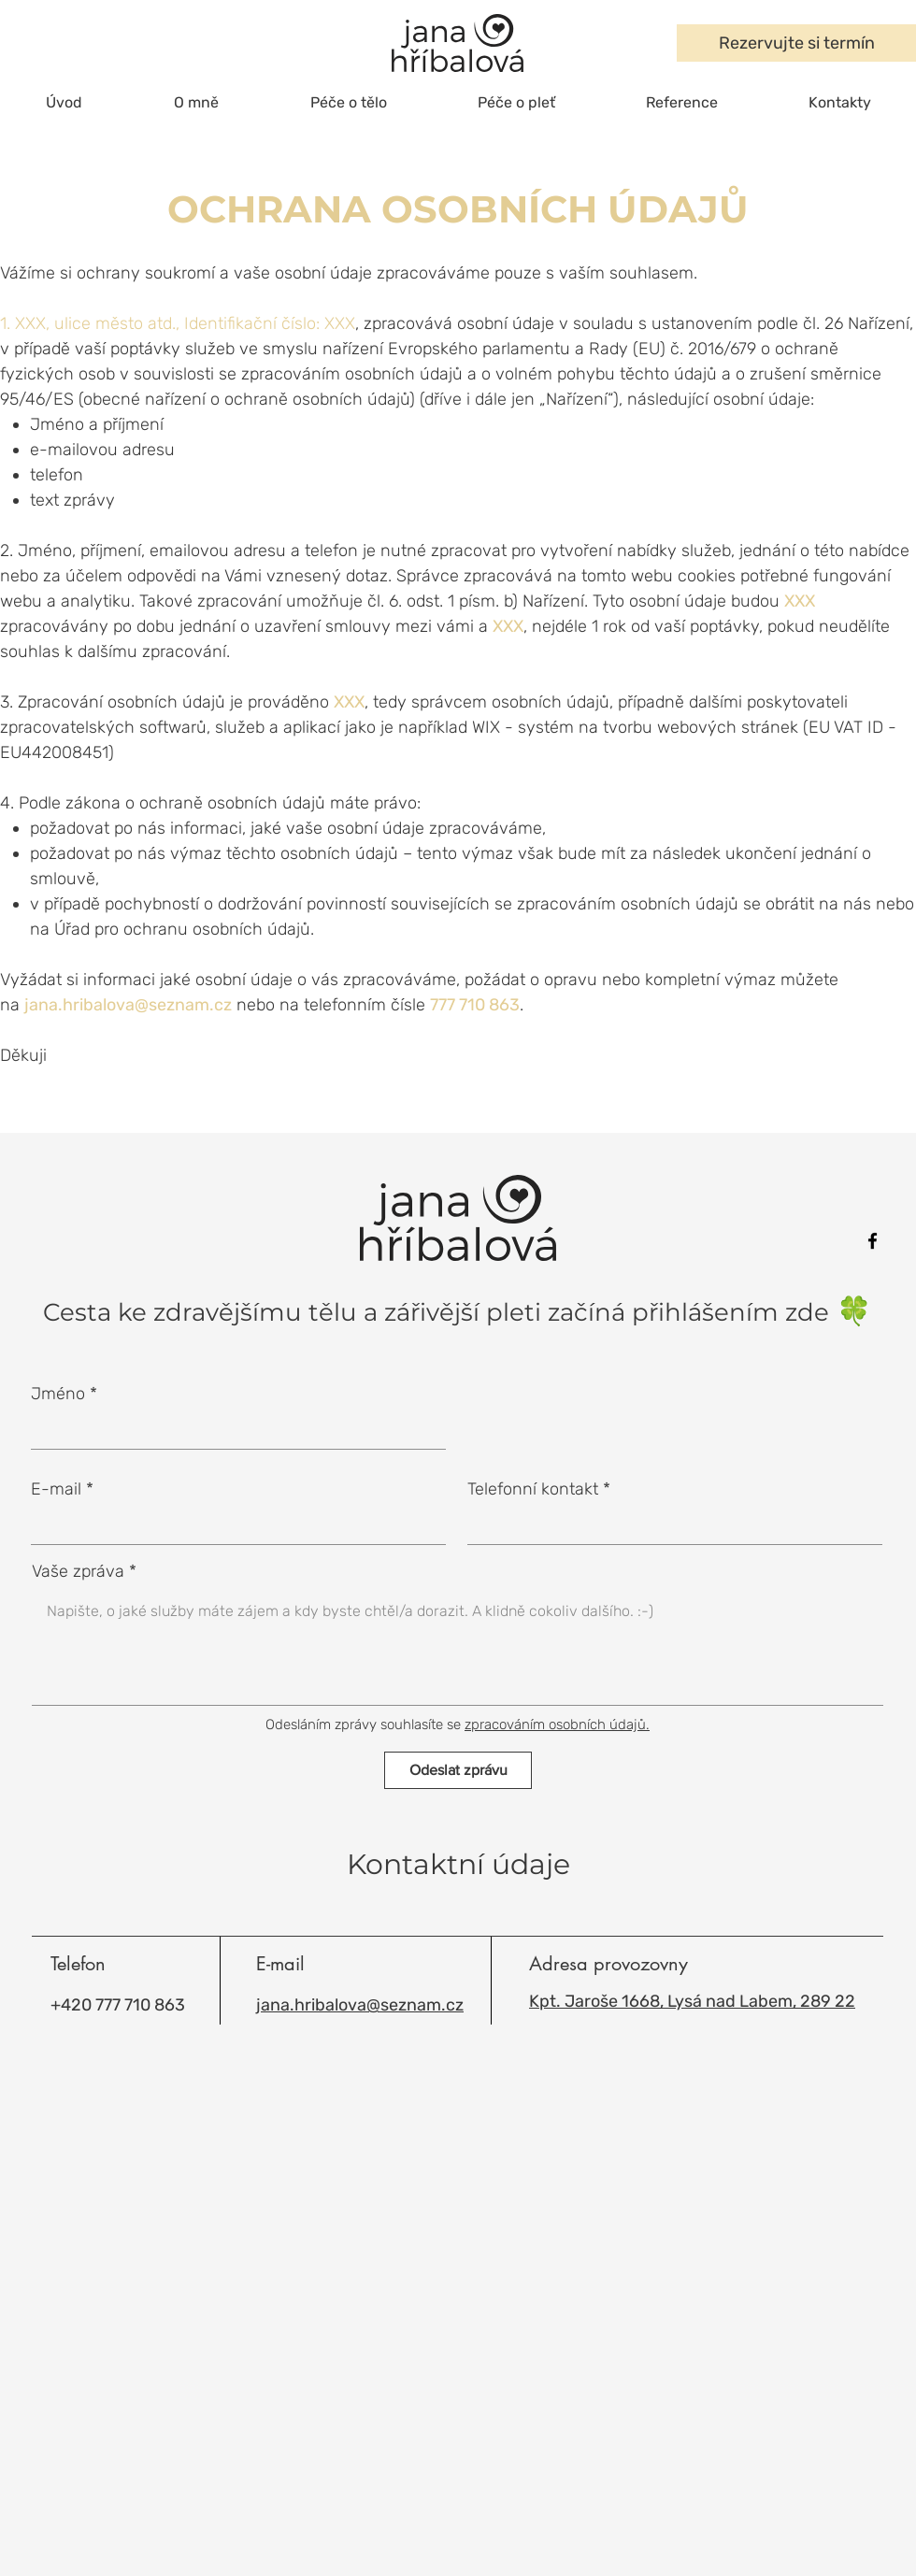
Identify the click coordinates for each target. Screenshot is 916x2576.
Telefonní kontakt (532, 1489)
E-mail (56, 1489)
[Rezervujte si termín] (796, 43)
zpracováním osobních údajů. (557, 1724)
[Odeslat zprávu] (458, 1770)
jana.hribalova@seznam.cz (128, 1005)
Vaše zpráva (78, 1571)
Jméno (58, 1393)
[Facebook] (872, 1241)
